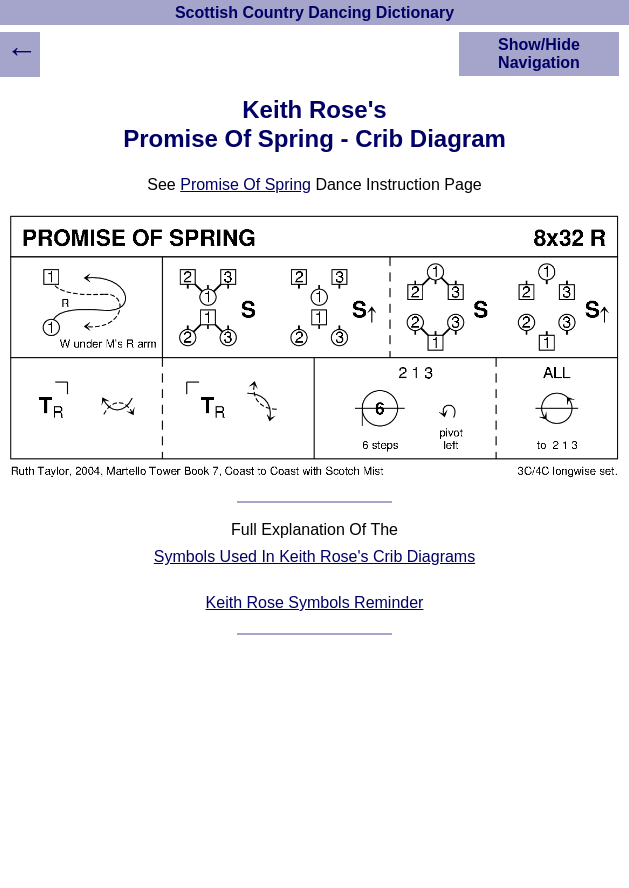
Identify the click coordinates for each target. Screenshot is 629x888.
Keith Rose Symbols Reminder (315, 602)
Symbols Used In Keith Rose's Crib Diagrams (314, 556)
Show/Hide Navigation (539, 53)
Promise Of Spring (245, 184)
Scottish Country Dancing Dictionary (314, 12)
